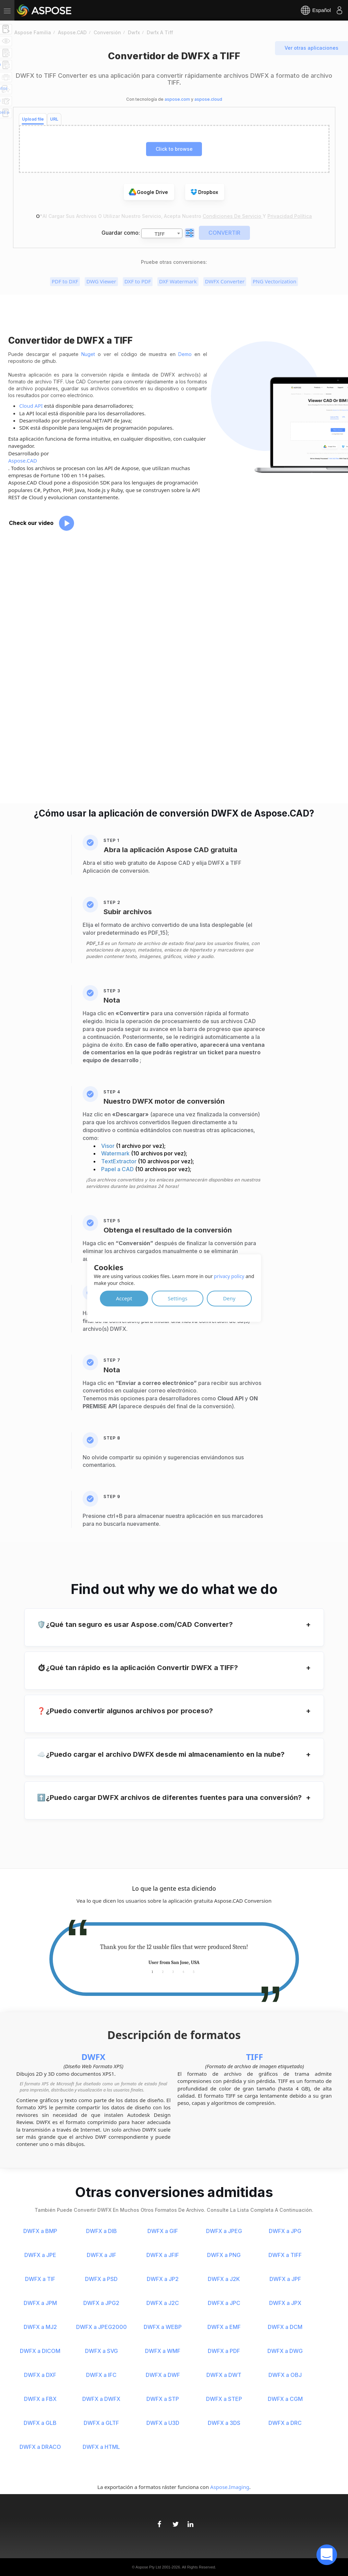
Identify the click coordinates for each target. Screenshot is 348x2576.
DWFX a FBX (40, 2398)
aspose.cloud (208, 99)
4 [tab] (183, 1971)
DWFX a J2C (162, 2302)
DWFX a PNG (224, 2255)
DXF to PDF (137, 281)
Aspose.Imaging (229, 2486)
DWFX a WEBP (163, 2326)
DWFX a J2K (224, 2279)
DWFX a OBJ (285, 2374)
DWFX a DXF (40, 2374)
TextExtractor (119, 1161)
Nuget (88, 354)
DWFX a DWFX (101, 2398)
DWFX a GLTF (101, 2422)
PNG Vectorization (274, 281)
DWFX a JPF (285, 2279)
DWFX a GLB (40, 2422)
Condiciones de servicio (233, 216)
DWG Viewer (101, 281)
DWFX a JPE (40, 2255)
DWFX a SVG (101, 2350)
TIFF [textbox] (160, 233)
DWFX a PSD (101, 2279)
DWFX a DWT (223, 2374)
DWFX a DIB (101, 2231)
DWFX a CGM (285, 2398)
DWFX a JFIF (162, 2255)
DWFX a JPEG (224, 2231)
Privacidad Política (289, 216)
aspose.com (177, 99)
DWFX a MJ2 (40, 2326)
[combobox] (161, 233)
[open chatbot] (326, 2554)
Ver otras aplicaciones (311, 48)
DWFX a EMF (224, 2326)
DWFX (94, 2056)
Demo (185, 354)
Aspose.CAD (22, 460)
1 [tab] (152, 1971)
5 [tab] (194, 1971)
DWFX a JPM (40, 2302)
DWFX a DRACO (40, 2446)
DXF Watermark (178, 281)
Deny (229, 1298)
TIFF (254, 2056)
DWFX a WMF (162, 2350)
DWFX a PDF (224, 2350)
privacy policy (229, 1276)
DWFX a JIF (101, 2255)
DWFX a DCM (285, 2326)
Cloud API (31, 405)
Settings (177, 1298)
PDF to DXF (65, 281)
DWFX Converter (224, 281)
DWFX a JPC (224, 2302)
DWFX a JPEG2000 (101, 2326)
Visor (108, 1145)
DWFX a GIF (162, 2231)
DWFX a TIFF (285, 2255)
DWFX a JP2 (163, 2279)
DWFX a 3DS (224, 2422)
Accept (124, 1298)
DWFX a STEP (224, 2398)
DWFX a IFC (101, 2374)
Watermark (116, 1153)
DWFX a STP (162, 2398)
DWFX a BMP (40, 2231)
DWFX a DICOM (40, 2350)
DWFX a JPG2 (101, 2302)
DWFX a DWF (163, 2374)
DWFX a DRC (285, 2422)
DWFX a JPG (285, 2231)
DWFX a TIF (40, 2279)
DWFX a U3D (162, 2422)
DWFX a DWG (285, 2350)
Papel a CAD (118, 1169)
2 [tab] (163, 1971)
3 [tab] (173, 1971)
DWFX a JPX (285, 2302)
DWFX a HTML (101, 2446)
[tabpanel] (174, 1955)
